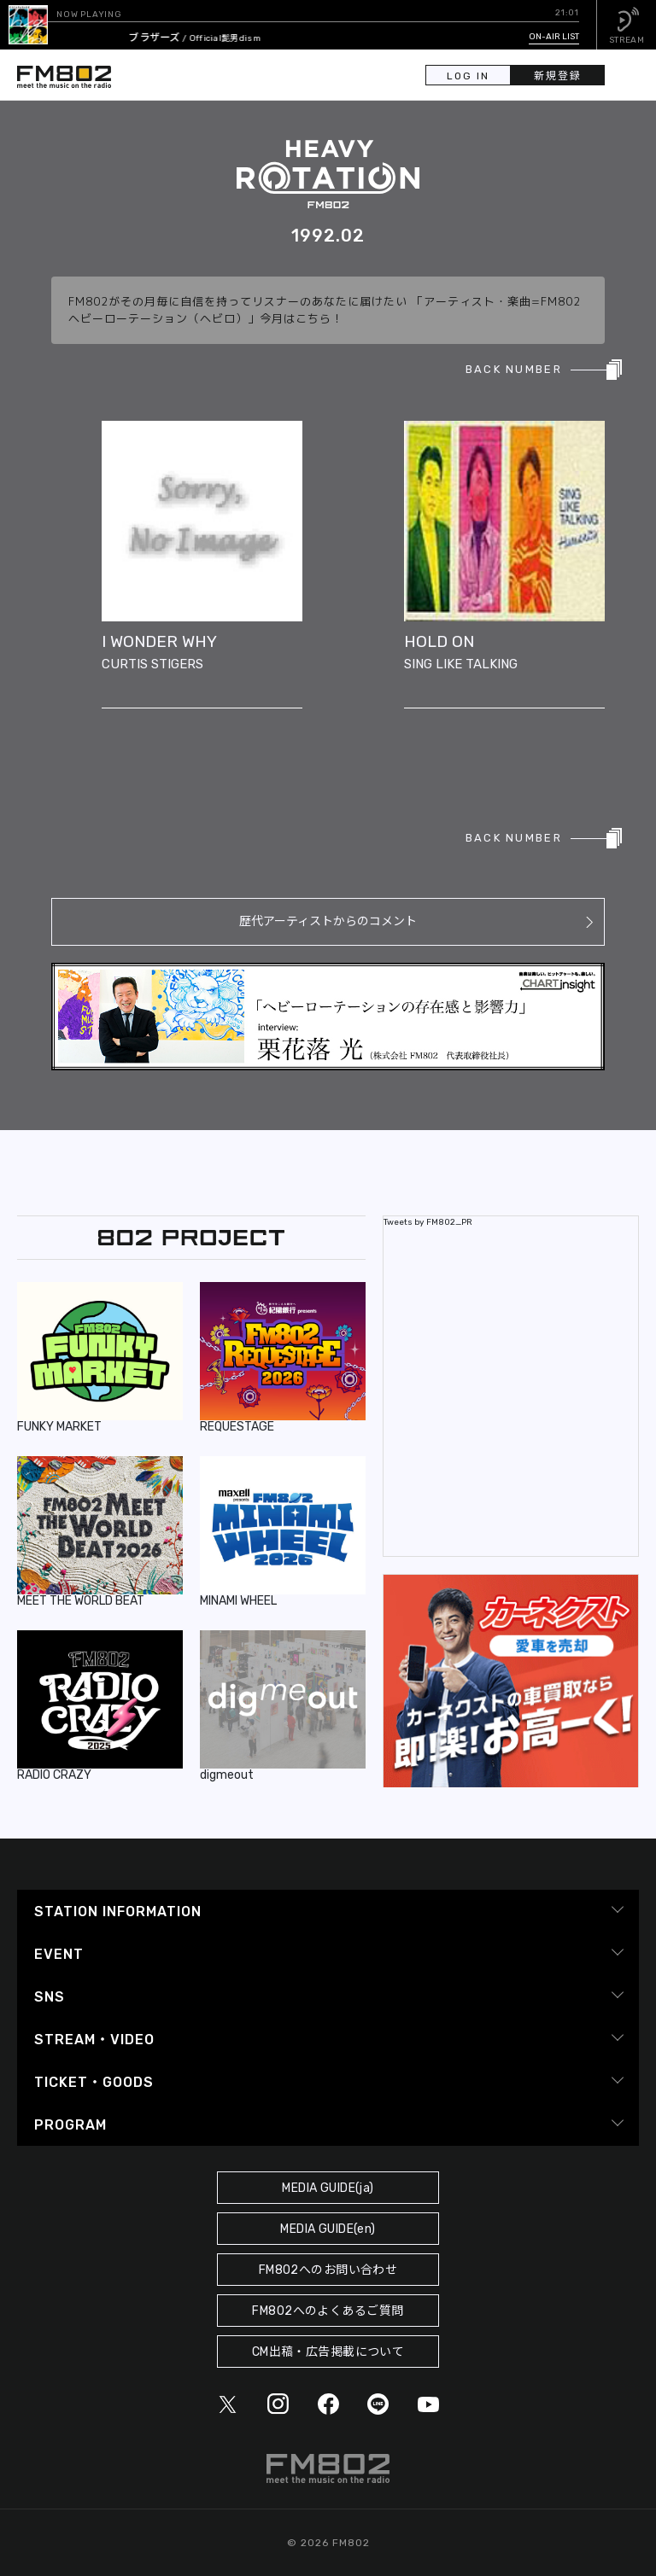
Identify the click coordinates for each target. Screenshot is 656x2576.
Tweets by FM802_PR (428, 1222)
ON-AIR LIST (554, 37)
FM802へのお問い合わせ (328, 2270)
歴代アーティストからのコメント (328, 921)
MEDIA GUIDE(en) (327, 2229)
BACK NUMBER (514, 369)
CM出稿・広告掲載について (328, 2352)
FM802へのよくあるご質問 (327, 2311)
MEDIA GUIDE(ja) (327, 2188)
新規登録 (558, 76)
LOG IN (468, 76)
